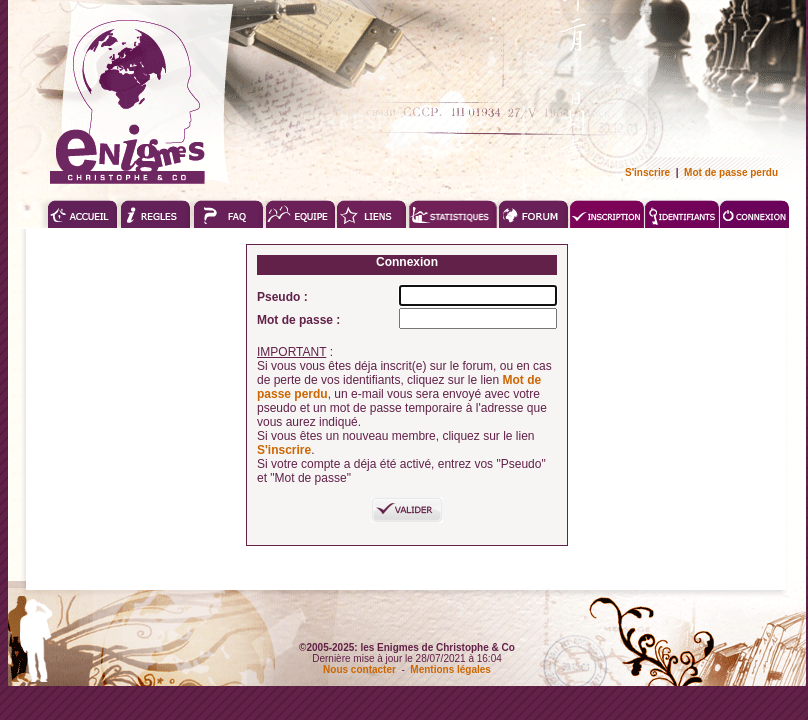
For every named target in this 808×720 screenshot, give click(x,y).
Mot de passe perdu (731, 172)
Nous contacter (359, 669)
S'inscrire (647, 172)
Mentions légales (450, 669)
